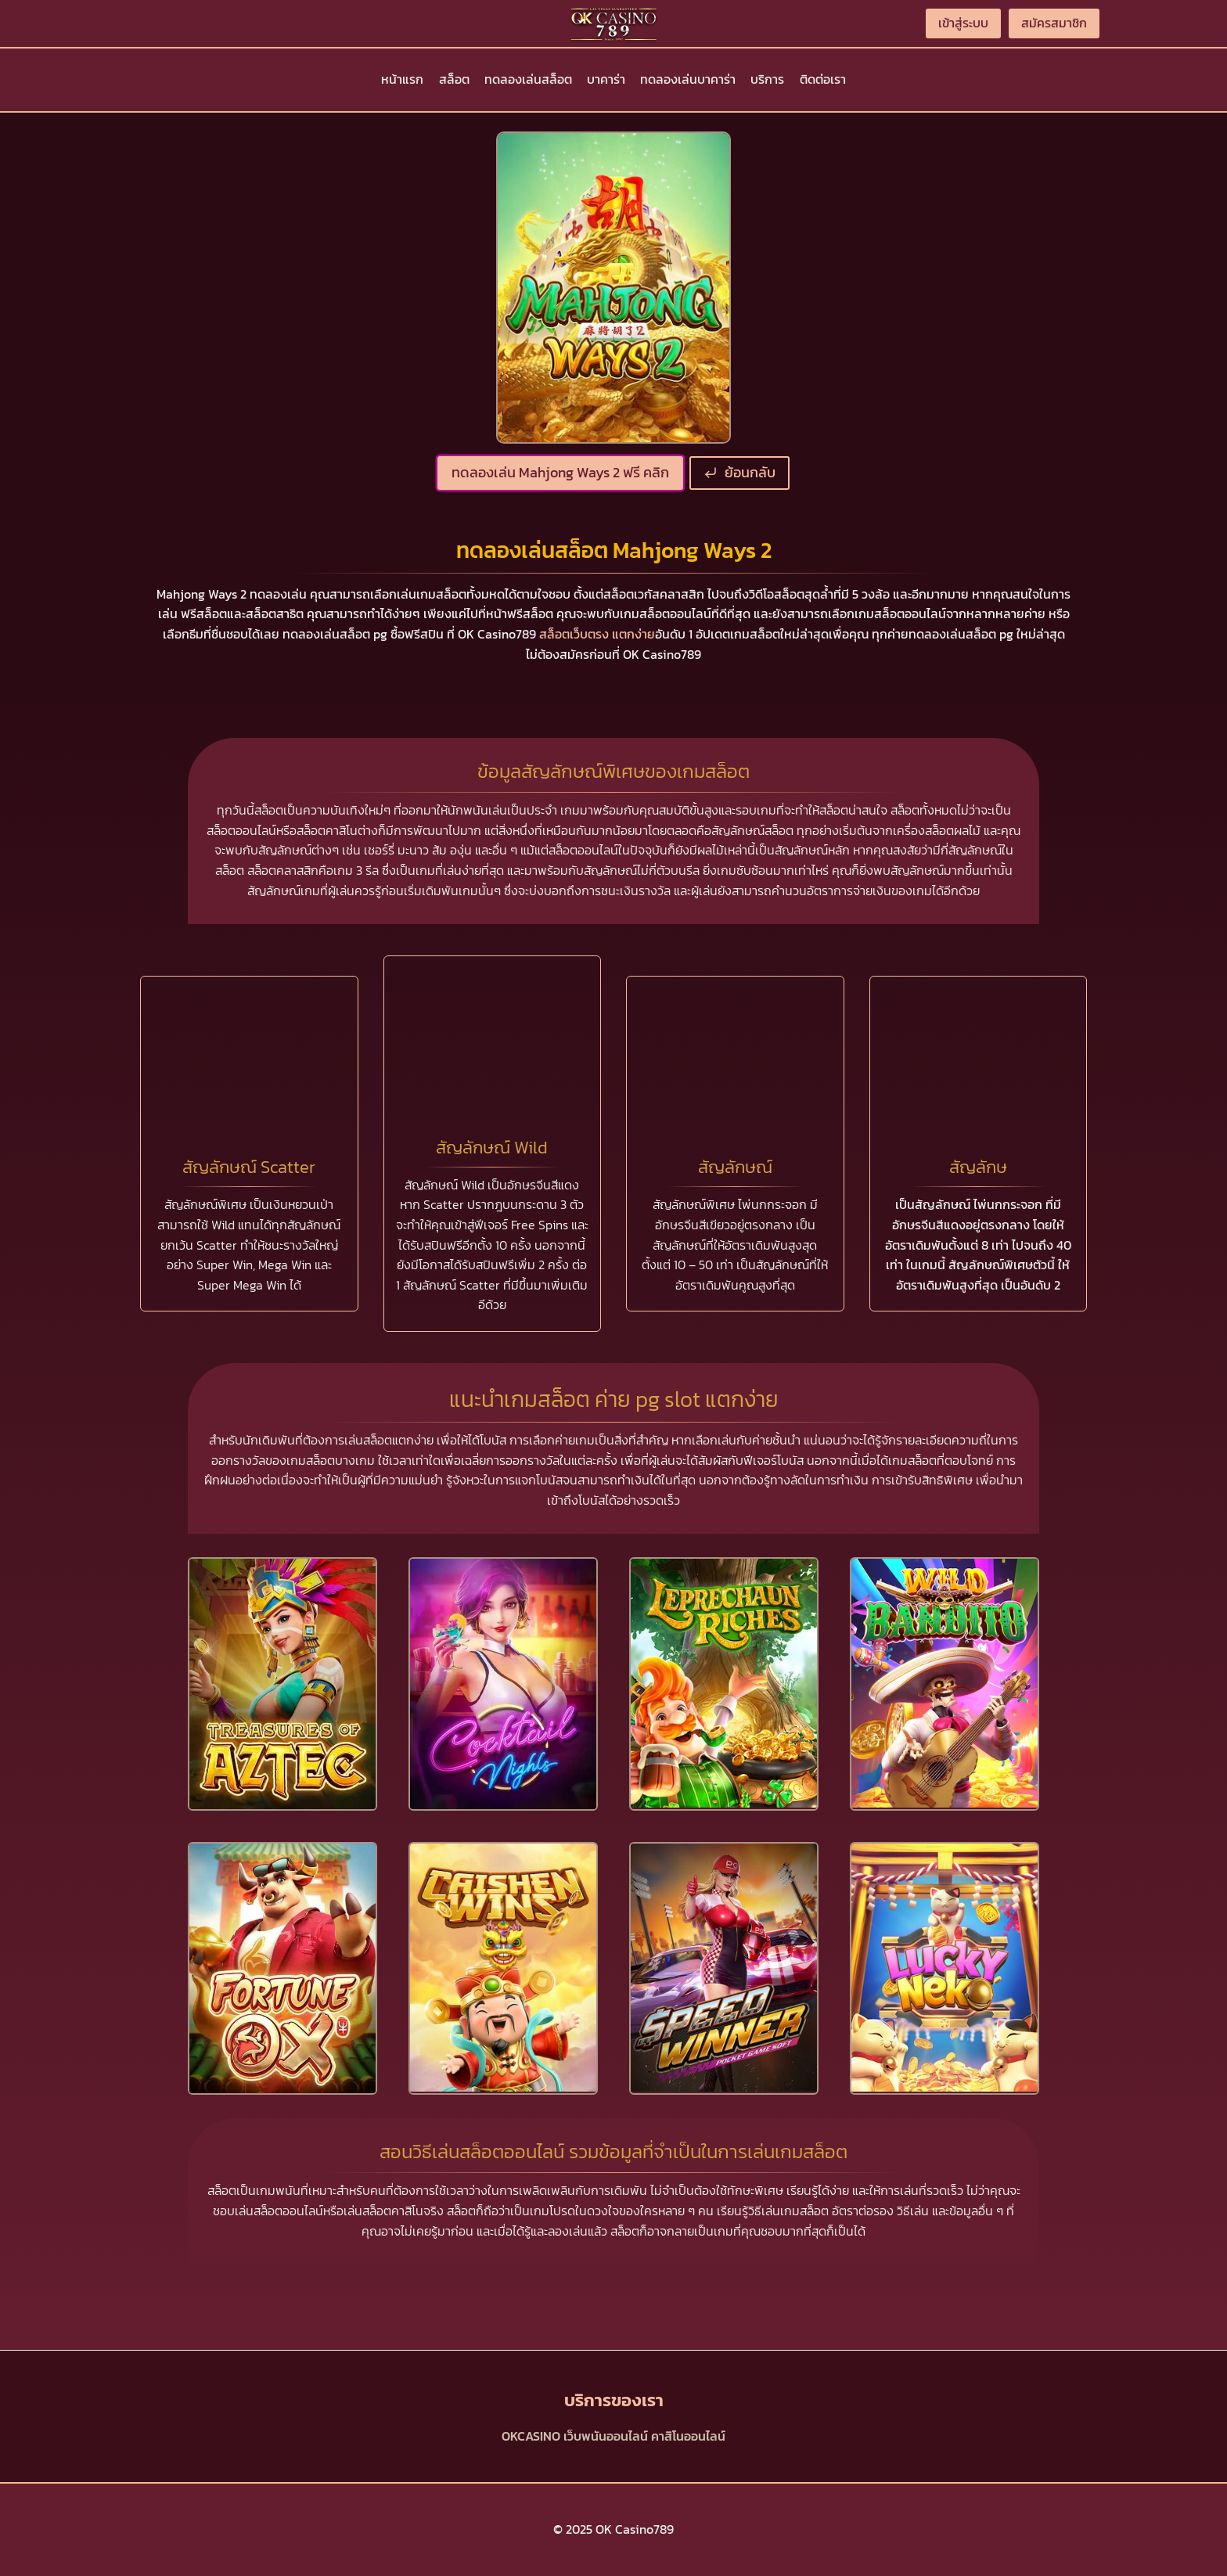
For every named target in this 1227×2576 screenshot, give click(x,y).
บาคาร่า (606, 79)
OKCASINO (531, 2436)
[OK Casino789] (613, 23)
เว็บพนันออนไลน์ (605, 2436)
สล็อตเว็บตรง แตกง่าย (597, 633)
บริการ (767, 79)
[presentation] (282, 1684)
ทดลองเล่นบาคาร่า (688, 79)
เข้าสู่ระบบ (963, 22)
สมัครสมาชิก (1054, 22)
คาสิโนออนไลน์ (688, 2436)
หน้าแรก (402, 79)
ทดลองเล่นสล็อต (528, 79)
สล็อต (454, 79)
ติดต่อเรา (823, 79)
